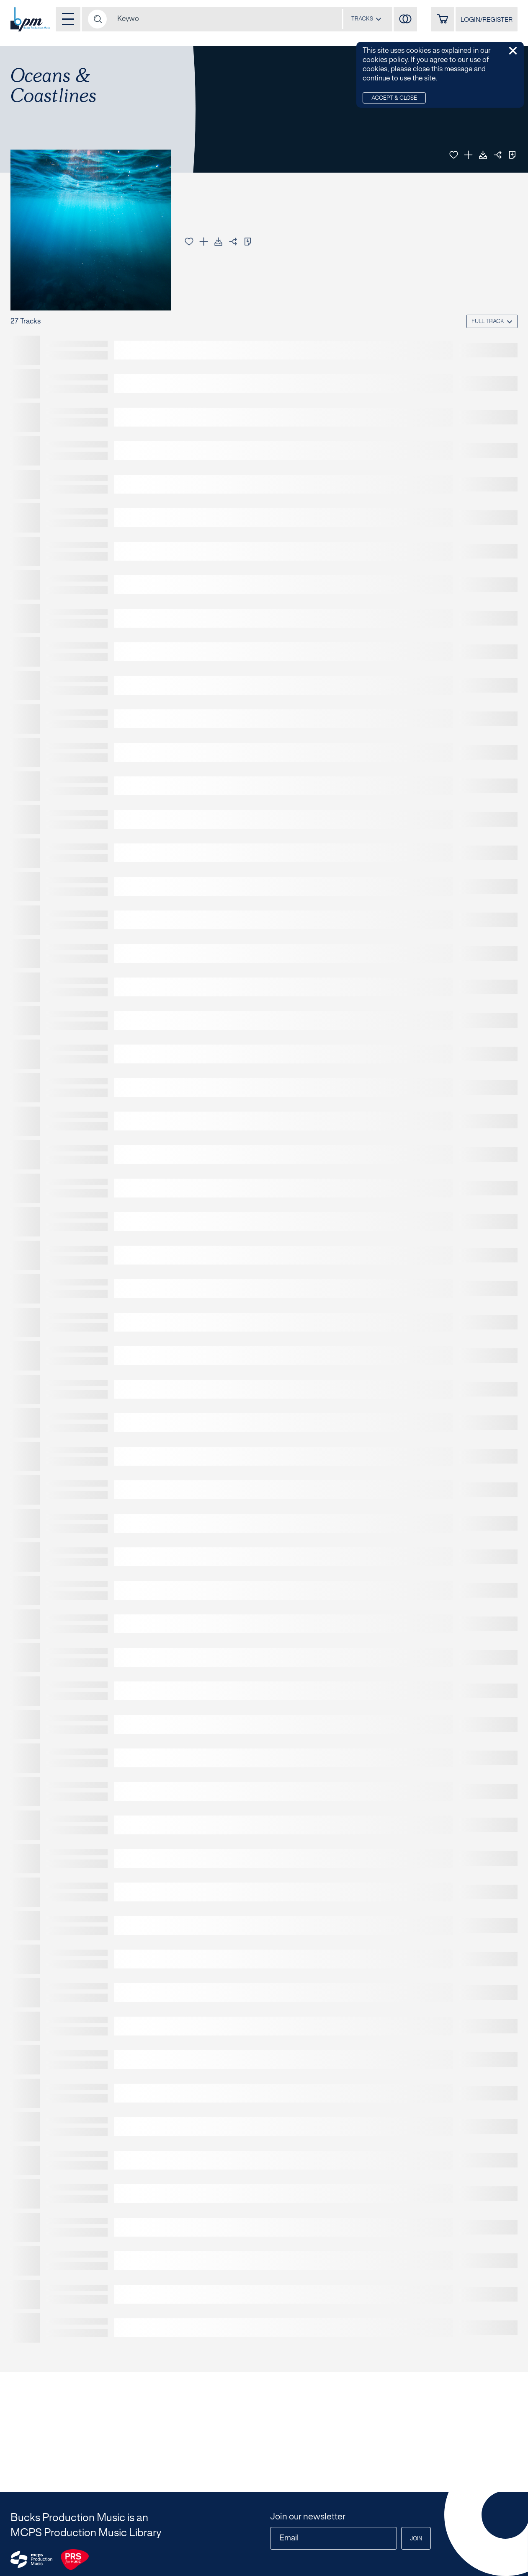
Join (416, 2539)
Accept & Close (394, 98)
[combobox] (366, 19)
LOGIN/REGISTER (487, 20)
